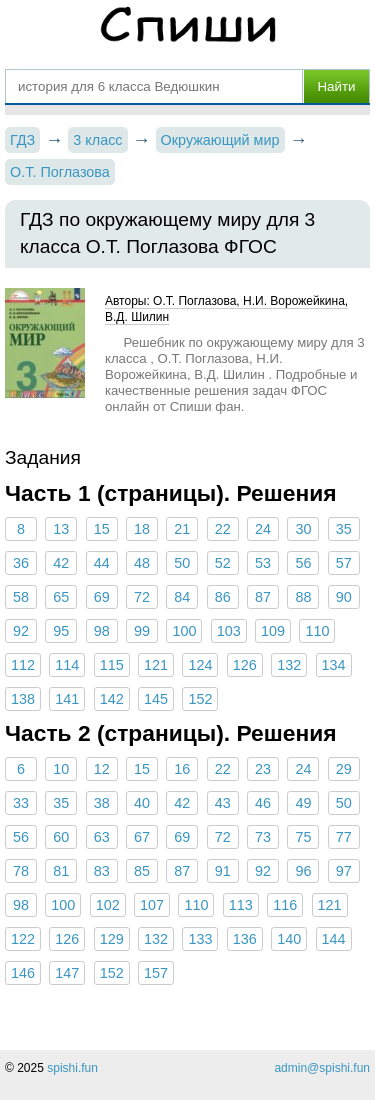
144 (334, 939)
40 (142, 803)
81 (61, 871)
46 (263, 803)
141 (67, 699)
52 (223, 563)
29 (344, 769)
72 (142, 597)
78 (21, 871)
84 (182, 597)
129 (112, 939)
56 (303, 563)
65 (61, 597)
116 (285, 905)
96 (303, 871)
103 (229, 631)
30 (303, 529)
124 (200, 665)
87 (263, 597)
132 (289, 665)
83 (102, 871)
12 (102, 769)
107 (152, 905)
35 (344, 529)
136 (245, 939)
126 (245, 665)
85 (142, 871)
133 (200, 939)
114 (67, 665)
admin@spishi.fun (322, 1068)
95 (61, 631)
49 (303, 803)
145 (156, 699)
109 (273, 631)
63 (102, 837)
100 (184, 631)
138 (23, 699)
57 (344, 563)
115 (112, 665)
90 (344, 597)
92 (21, 631)
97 (344, 871)
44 (102, 563)
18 (142, 529)
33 (21, 803)
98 (102, 631)
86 (223, 597)
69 (102, 597)
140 (289, 939)
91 (223, 871)
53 (263, 563)
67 (142, 837)
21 (182, 529)
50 (182, 563)
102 (108, 905)
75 (303, 837)
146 (23, 973)
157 (156, 973)
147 (67, 973)
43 (223, 803)
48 (142, 563)
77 (344, 837)
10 (61, 769)
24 (263, 529)
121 (156, 665)
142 (112, 699)
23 (263, 769)
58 (21, 597)
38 (102, 803)
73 (263, 837)
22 (223, 529)
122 (23, 939)
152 (200, 699)
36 (21, 563)
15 (102, 529)
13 (61, 529)
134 (334, 665)
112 (23, 665)
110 (317, 631)
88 (303, 597)
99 (142, 631)
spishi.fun (72, 1068)
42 (61, 563)
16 (182, 769)
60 (61, 837)
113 (241, 905)
